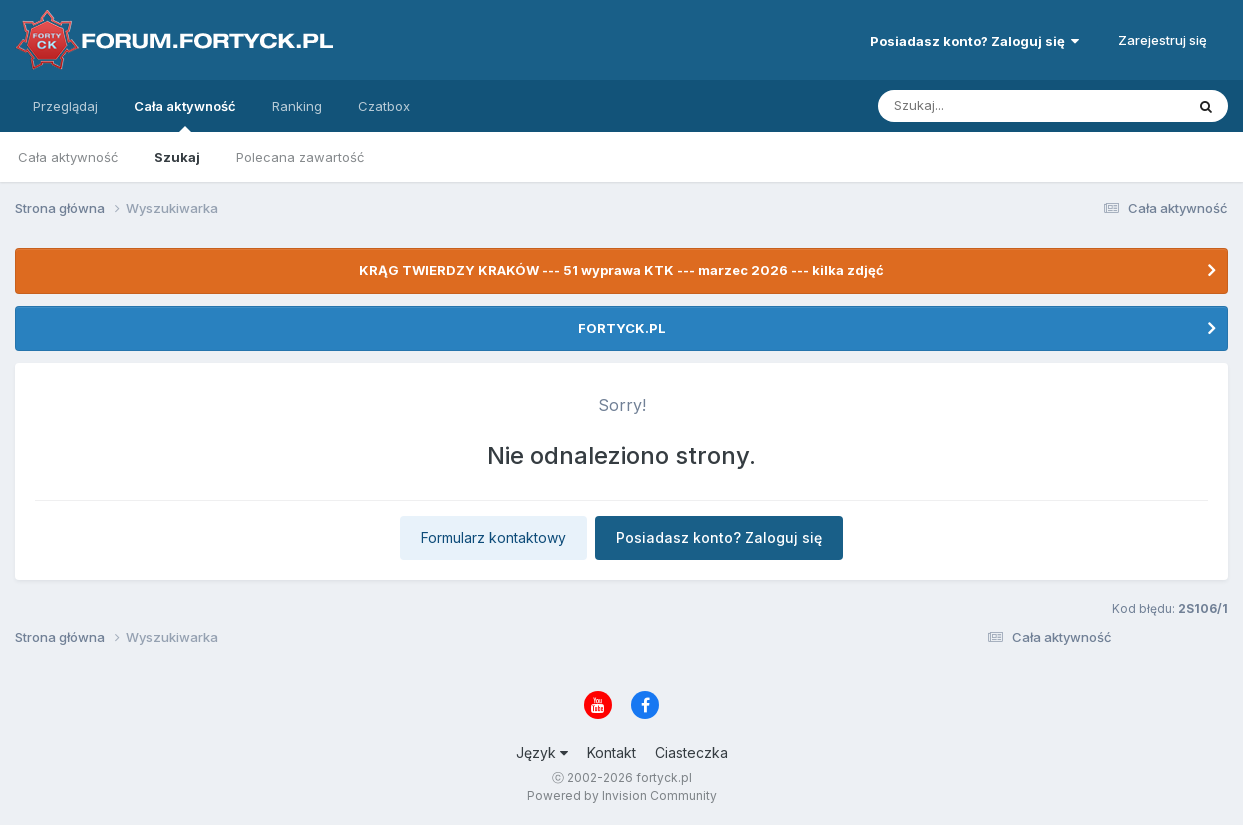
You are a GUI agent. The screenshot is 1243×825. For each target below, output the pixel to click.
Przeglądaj (65, 106)
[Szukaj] (982, 106)
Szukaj (177, 157)
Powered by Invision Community (622, 795)
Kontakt (611, 752)
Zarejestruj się (1162, 40)
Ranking (297, 106)
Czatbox (384, 106)
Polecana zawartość (300, 157)
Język (542, 752)
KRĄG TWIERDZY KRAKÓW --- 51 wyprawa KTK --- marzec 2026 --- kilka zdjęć (621, 270)
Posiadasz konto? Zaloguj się (974, 41)
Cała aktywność (185, 115)
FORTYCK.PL (622, 328)
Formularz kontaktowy (493, 537)
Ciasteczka (691, 752)
